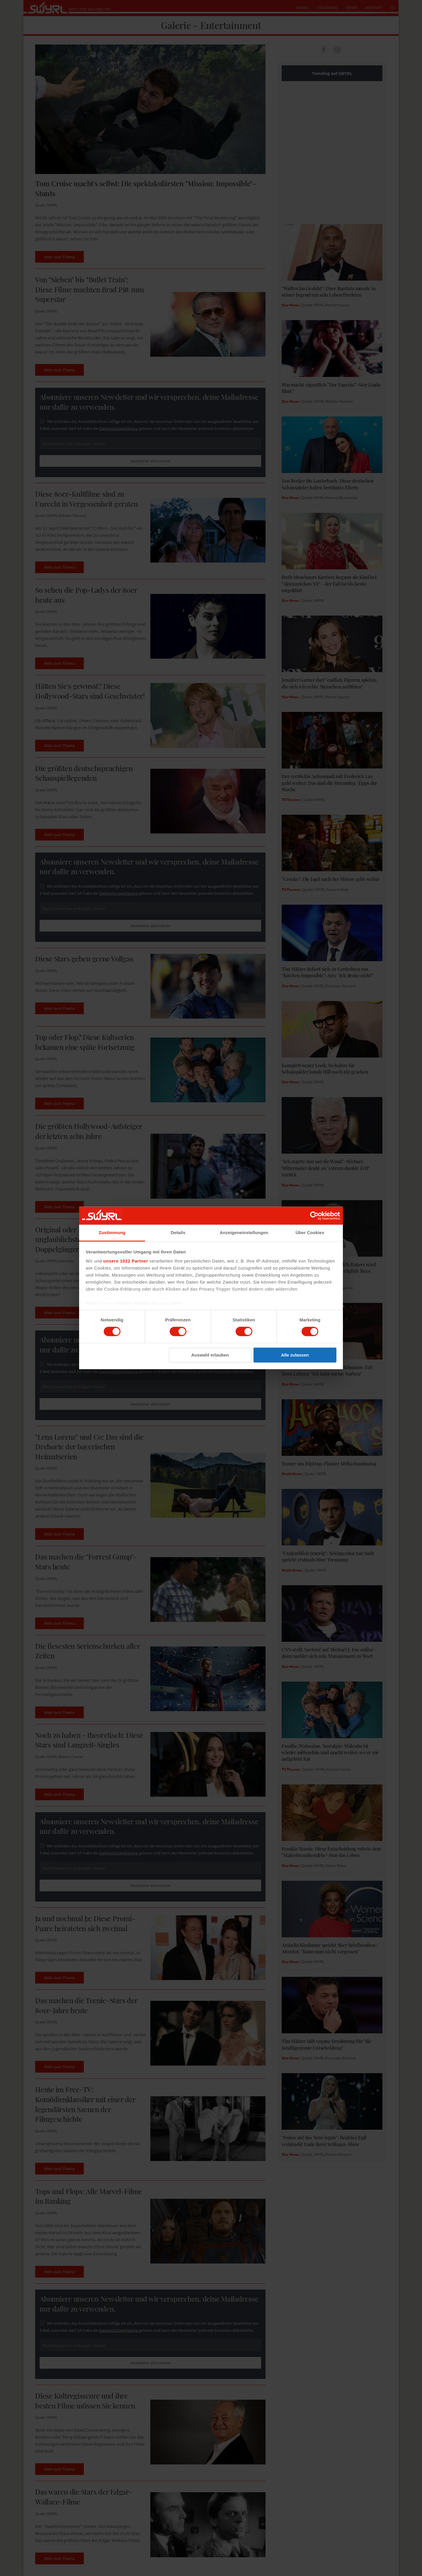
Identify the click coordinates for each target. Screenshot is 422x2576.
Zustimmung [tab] (112, 1232)
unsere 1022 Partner (125, 1260)
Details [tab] (178, 1232)
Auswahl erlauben (210, 1354)
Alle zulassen (295, 1354)
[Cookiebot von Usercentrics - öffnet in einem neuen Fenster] (314, 1215)
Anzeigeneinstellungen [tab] (244, 1232)
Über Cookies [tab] (310, 1232)
